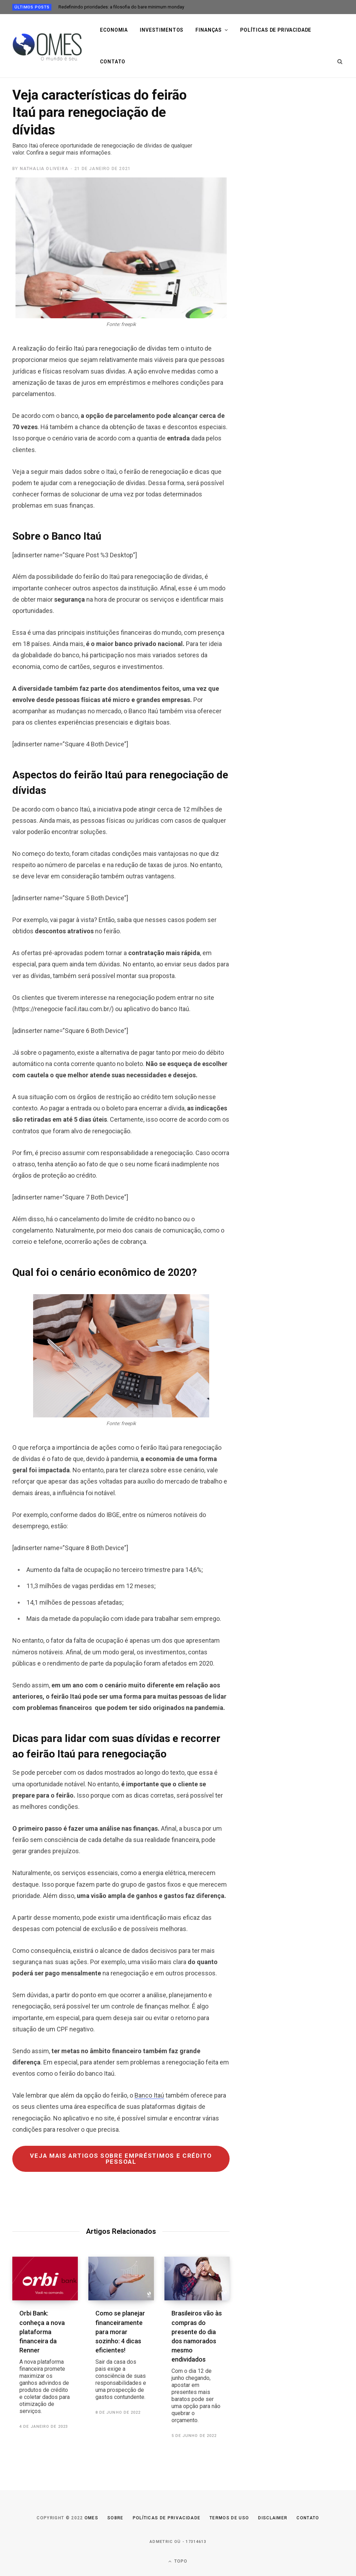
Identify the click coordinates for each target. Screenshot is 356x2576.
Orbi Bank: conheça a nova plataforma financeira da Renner (45, 2361)
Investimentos (161, 30)
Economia (114, 30)
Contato (112, 61)
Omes (91, 2517)
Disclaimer (272, 2517)
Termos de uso (229, 2517)
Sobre (115, 2517)
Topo (177, 2561)
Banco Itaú (149, 2095)
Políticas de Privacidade (167, 2517)
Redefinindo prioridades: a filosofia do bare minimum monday (121, 7)
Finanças (208, 30)
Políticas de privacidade (275, 30)
